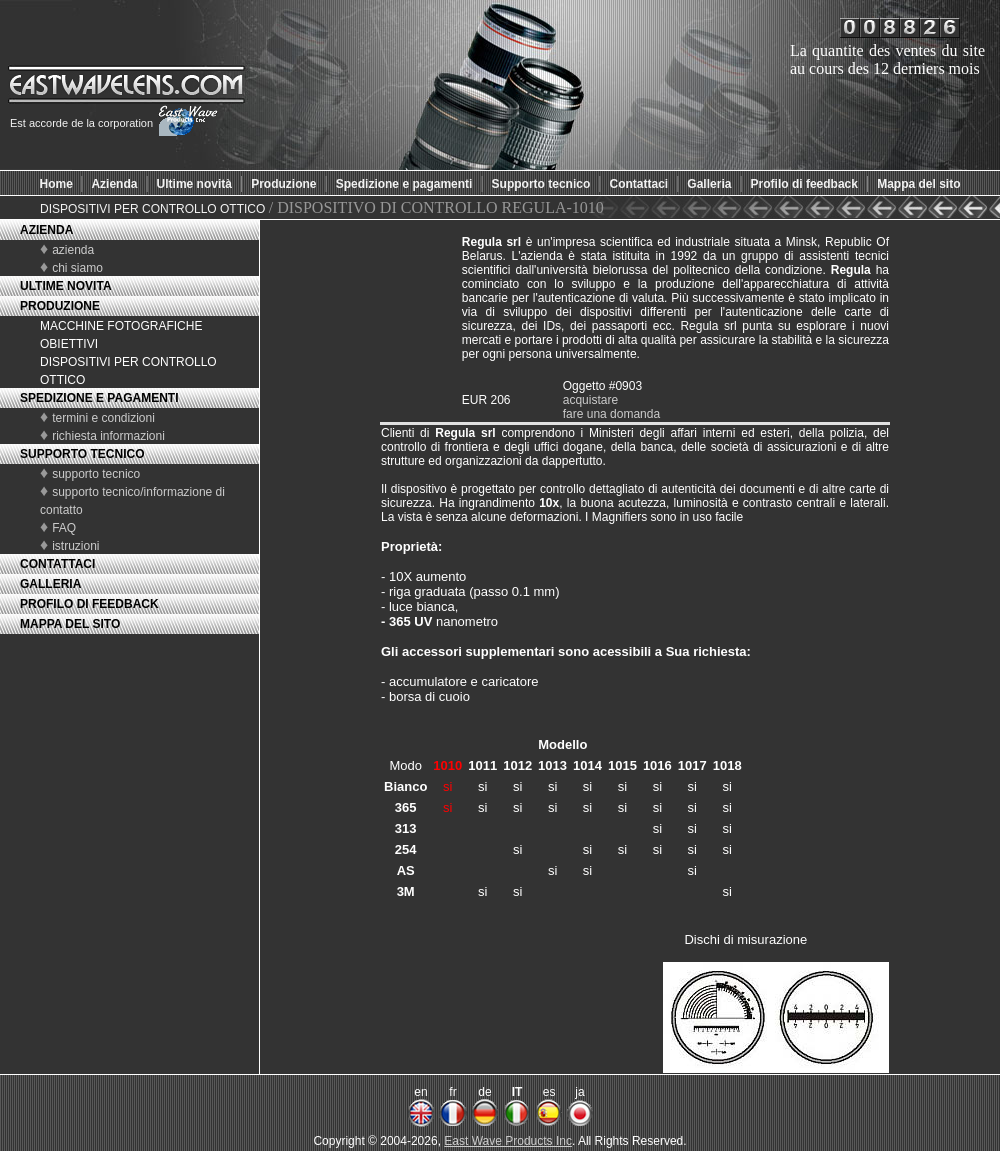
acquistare (590, 400)
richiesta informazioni (108, 436)
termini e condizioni (103, 418)
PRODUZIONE (60, 306)
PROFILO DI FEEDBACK (89, 604)
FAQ (64, 528)
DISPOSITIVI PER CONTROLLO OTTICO (154, 209)
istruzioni (75, 546)
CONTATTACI (57, 564)
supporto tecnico (96, 474)
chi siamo (77, 268)
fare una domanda (611, 414)
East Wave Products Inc (508, 1141)
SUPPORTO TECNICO (82, 454)
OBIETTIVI (69, 344)
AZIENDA (46, 230)
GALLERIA (50, 584)
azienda (73, 250)
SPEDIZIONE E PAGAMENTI (99, 398)
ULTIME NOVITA (66, 286)
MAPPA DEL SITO (70, 624)
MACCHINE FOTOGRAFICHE (121, 326)
